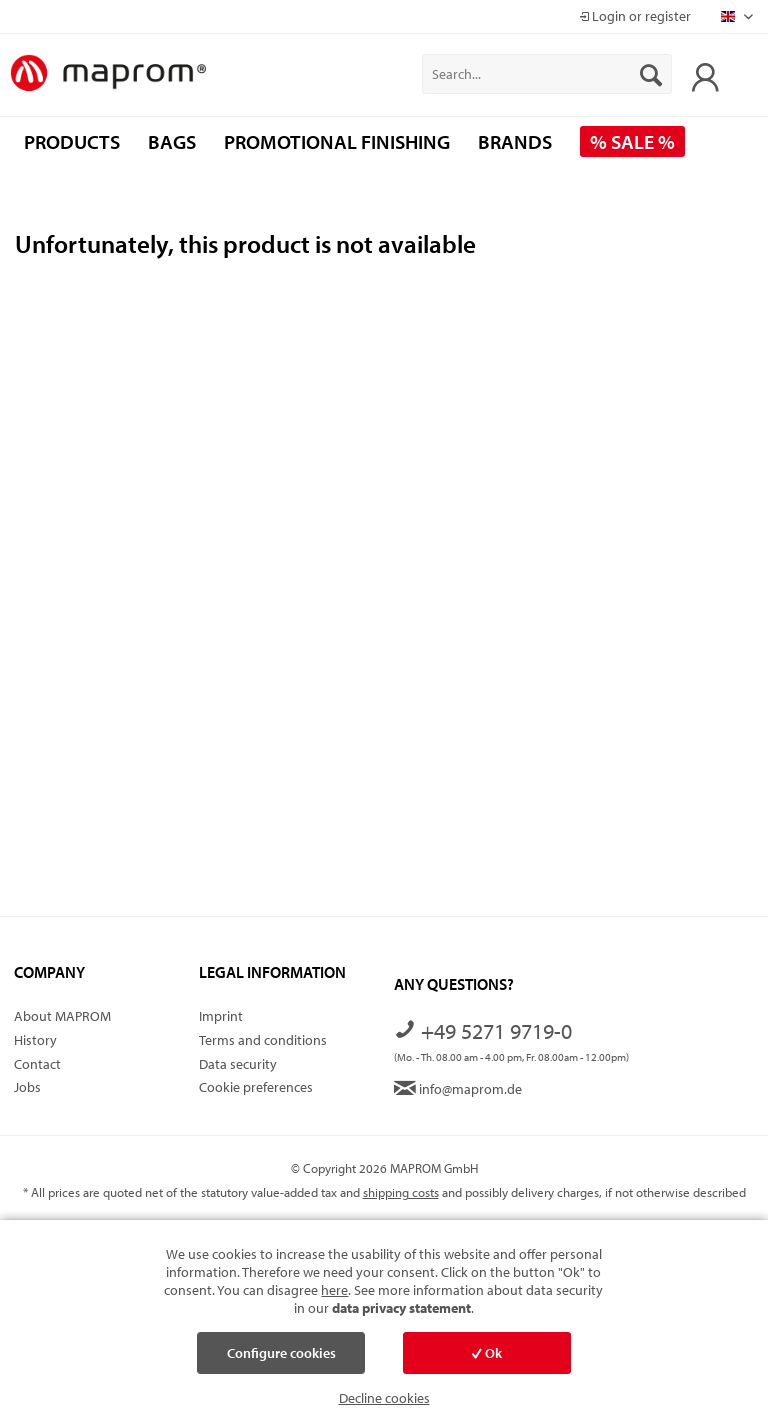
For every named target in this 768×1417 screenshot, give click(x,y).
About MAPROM (62, 1016)
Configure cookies (281, 1353)
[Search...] (547, 74)
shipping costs (401, 1192)
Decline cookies (384, 1398)
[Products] (72, 141)
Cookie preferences (256, 1087)
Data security (238, 1064)
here (334, 1290)
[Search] (651, 74)
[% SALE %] (632, 141)
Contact (37, 1064)
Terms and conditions (263, 1040)
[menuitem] (547, 74)
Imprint (221, 1016)
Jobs (27, 1087)
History (35, 1040)
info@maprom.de (458, 1089)
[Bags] (172, 141)
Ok (487, 1353)
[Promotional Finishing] (337, 141)
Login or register (635, 16)
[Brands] (515, 141)
